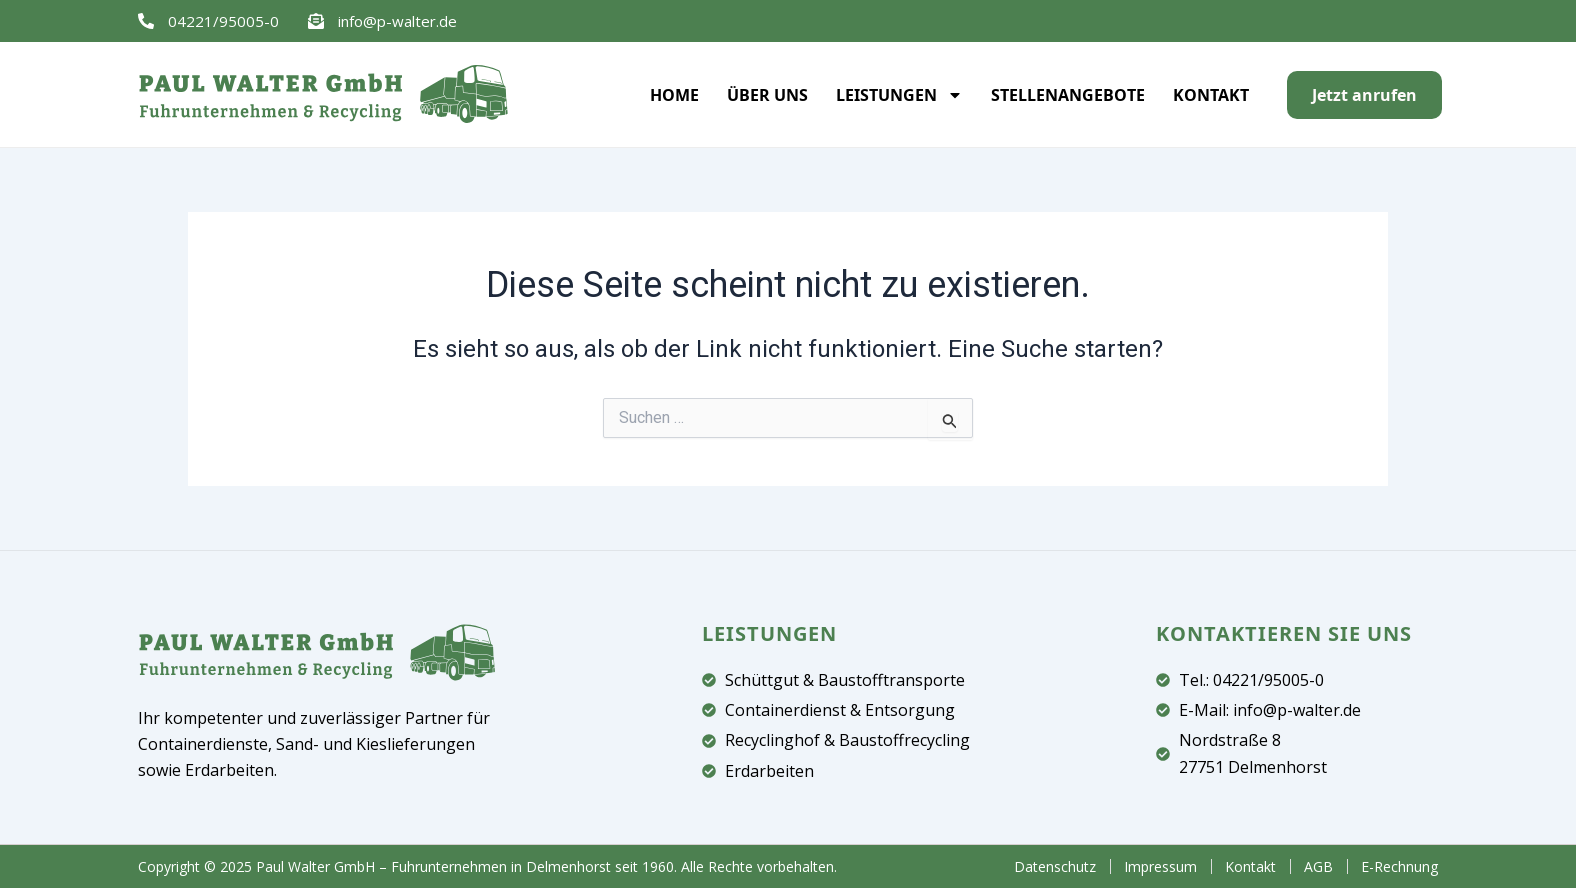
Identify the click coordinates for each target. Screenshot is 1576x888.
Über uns (767, 95)
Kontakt (1211, 95)
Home (674, 95)
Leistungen (899, 95)
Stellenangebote (1068, 95)
